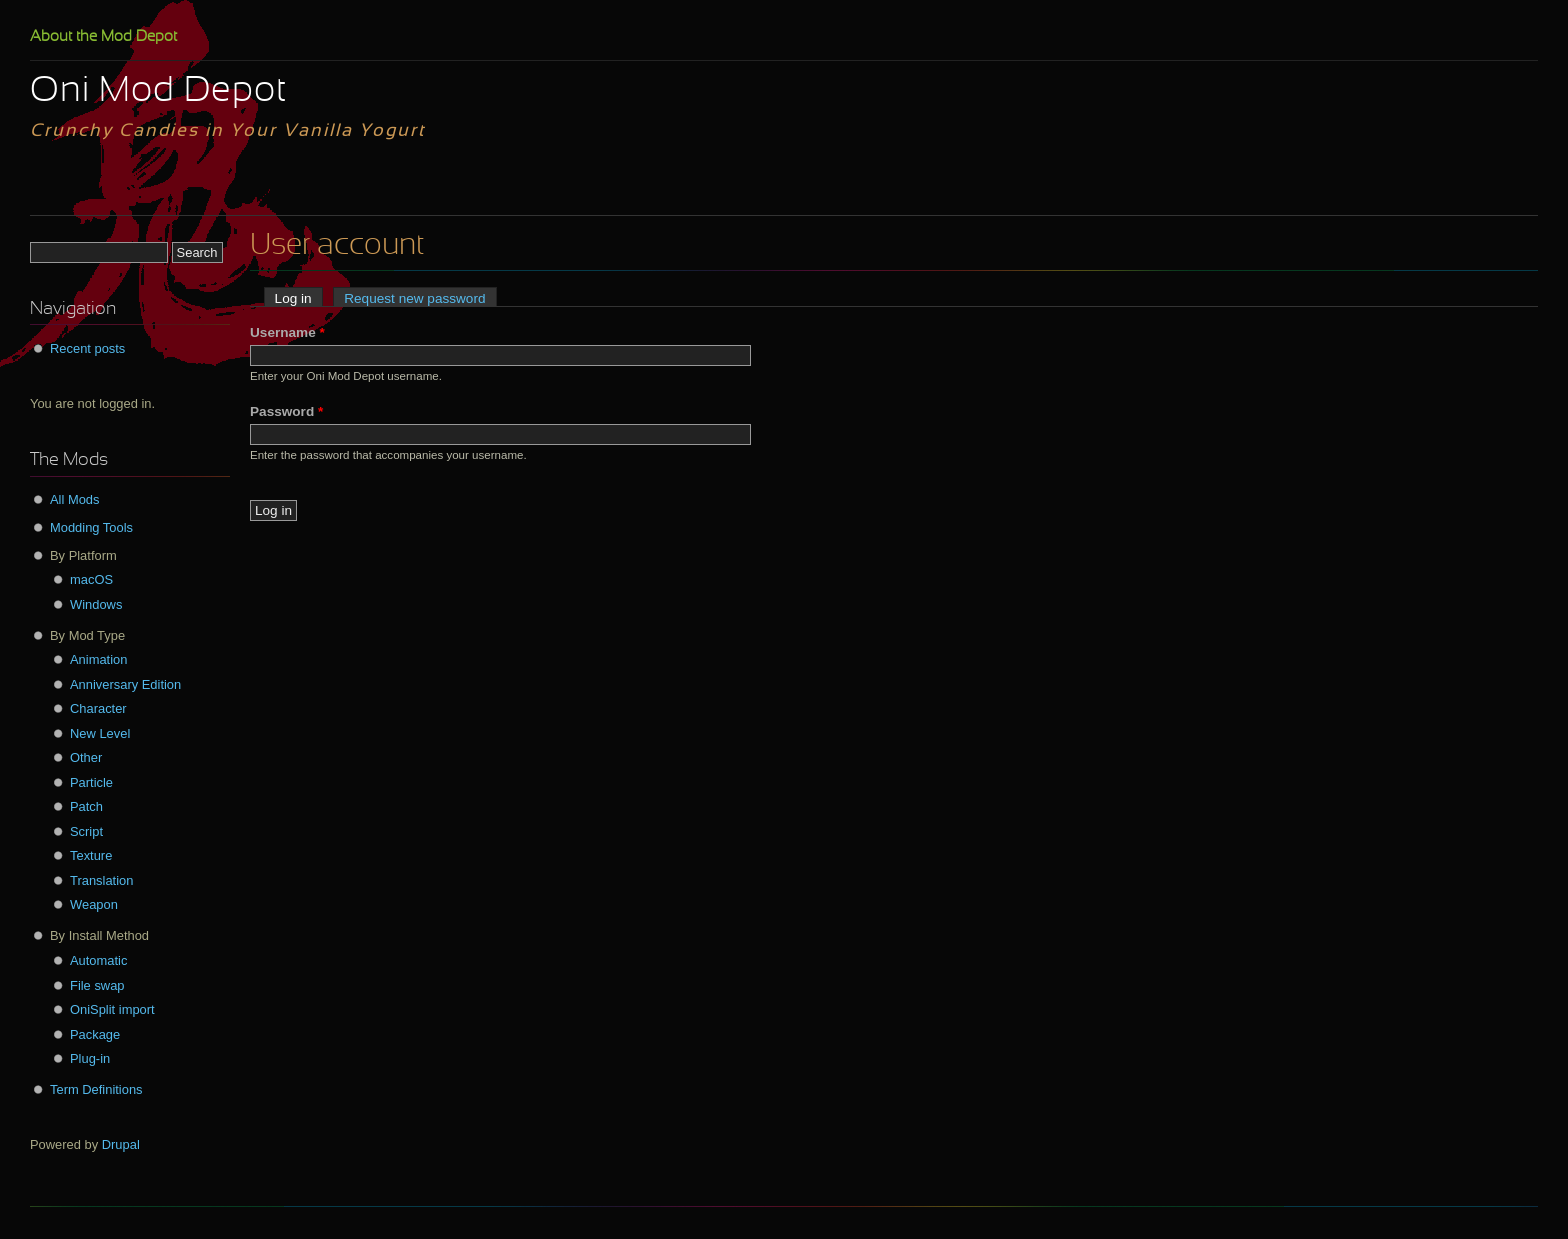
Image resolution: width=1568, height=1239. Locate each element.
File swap (97, 985)
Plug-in (90, 1058)
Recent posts (87, 348)
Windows (96, 604)
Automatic (98, 960)
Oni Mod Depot (158, 92)
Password (286, 411)
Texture (91, 855)
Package (95, 1034)
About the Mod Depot (103, 37)
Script (86, 831)
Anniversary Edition (125, 684)
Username (287, 332)
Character (98, 708)
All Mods (75, 499)
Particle (91, 782)
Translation (101, 880)
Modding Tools (91, 527)
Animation (98, 659)
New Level (100, 733)
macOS (91, 579)
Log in (299, 298)
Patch (86, 806)
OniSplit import (112, 1009)
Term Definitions (96, 1089)
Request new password (414, 298)
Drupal (121, 1144)
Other (86, 757)
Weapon (94, 904)
